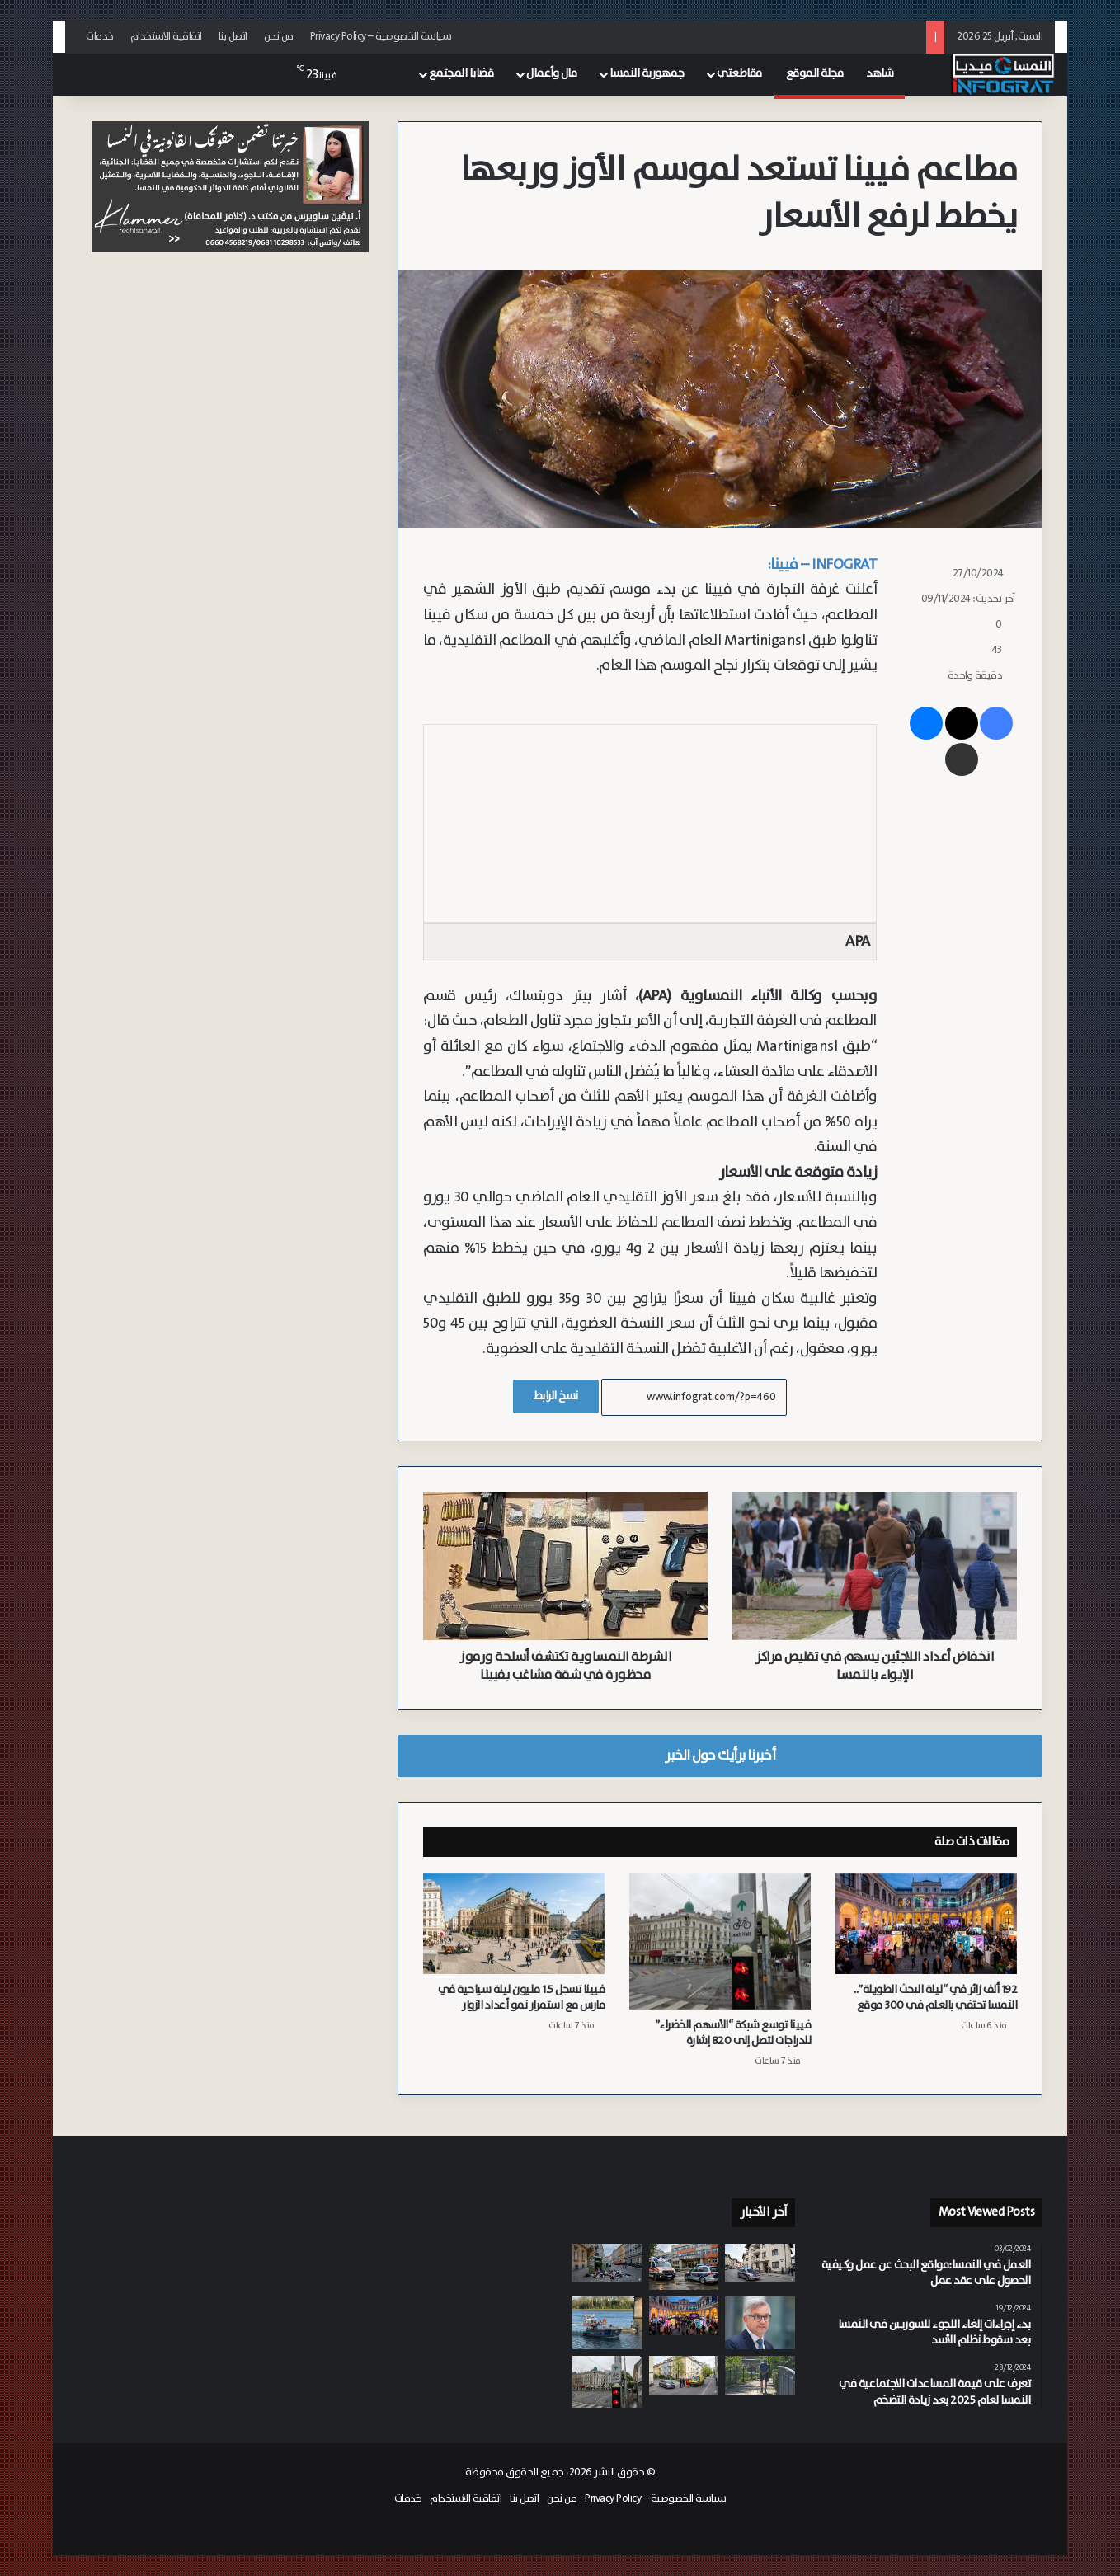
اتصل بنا (233, 36)
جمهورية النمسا (646, 73)
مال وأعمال (551, 73)
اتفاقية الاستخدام (166, 36)
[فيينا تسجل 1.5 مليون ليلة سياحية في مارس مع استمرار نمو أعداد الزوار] (514, 1924)
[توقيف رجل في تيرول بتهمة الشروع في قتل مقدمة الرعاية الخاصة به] (760, 2263)
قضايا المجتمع (461, 73)
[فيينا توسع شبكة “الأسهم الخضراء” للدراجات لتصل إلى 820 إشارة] (720, 1941)
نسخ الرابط (556, 1396)
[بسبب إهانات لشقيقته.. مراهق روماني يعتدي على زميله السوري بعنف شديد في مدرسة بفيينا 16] (684, 2267)
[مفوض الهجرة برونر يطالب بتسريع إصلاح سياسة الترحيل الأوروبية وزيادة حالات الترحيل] (760, 2322)
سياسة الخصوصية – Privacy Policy (381, 36)
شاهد (879, 73)
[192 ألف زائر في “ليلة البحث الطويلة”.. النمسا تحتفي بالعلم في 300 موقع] (926, 1924)
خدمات (100, 36)
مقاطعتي (739, 73)
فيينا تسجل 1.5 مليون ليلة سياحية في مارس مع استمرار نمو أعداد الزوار (521, 1997)
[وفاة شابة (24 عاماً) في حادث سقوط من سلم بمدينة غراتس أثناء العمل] (684, 2375)
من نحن (279, 36)
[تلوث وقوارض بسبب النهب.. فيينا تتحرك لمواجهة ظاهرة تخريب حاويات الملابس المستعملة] (607, 2263)
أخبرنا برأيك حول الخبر (720, 1755)
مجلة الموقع (815, 73)
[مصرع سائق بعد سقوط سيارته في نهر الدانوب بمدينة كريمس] (607, 2322)
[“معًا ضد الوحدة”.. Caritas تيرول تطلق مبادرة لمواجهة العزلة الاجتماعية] (760, 2375)
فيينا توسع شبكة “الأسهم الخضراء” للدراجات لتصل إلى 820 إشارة (733, 2033)
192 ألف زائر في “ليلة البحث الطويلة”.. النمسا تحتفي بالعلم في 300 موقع (935, 1997)
